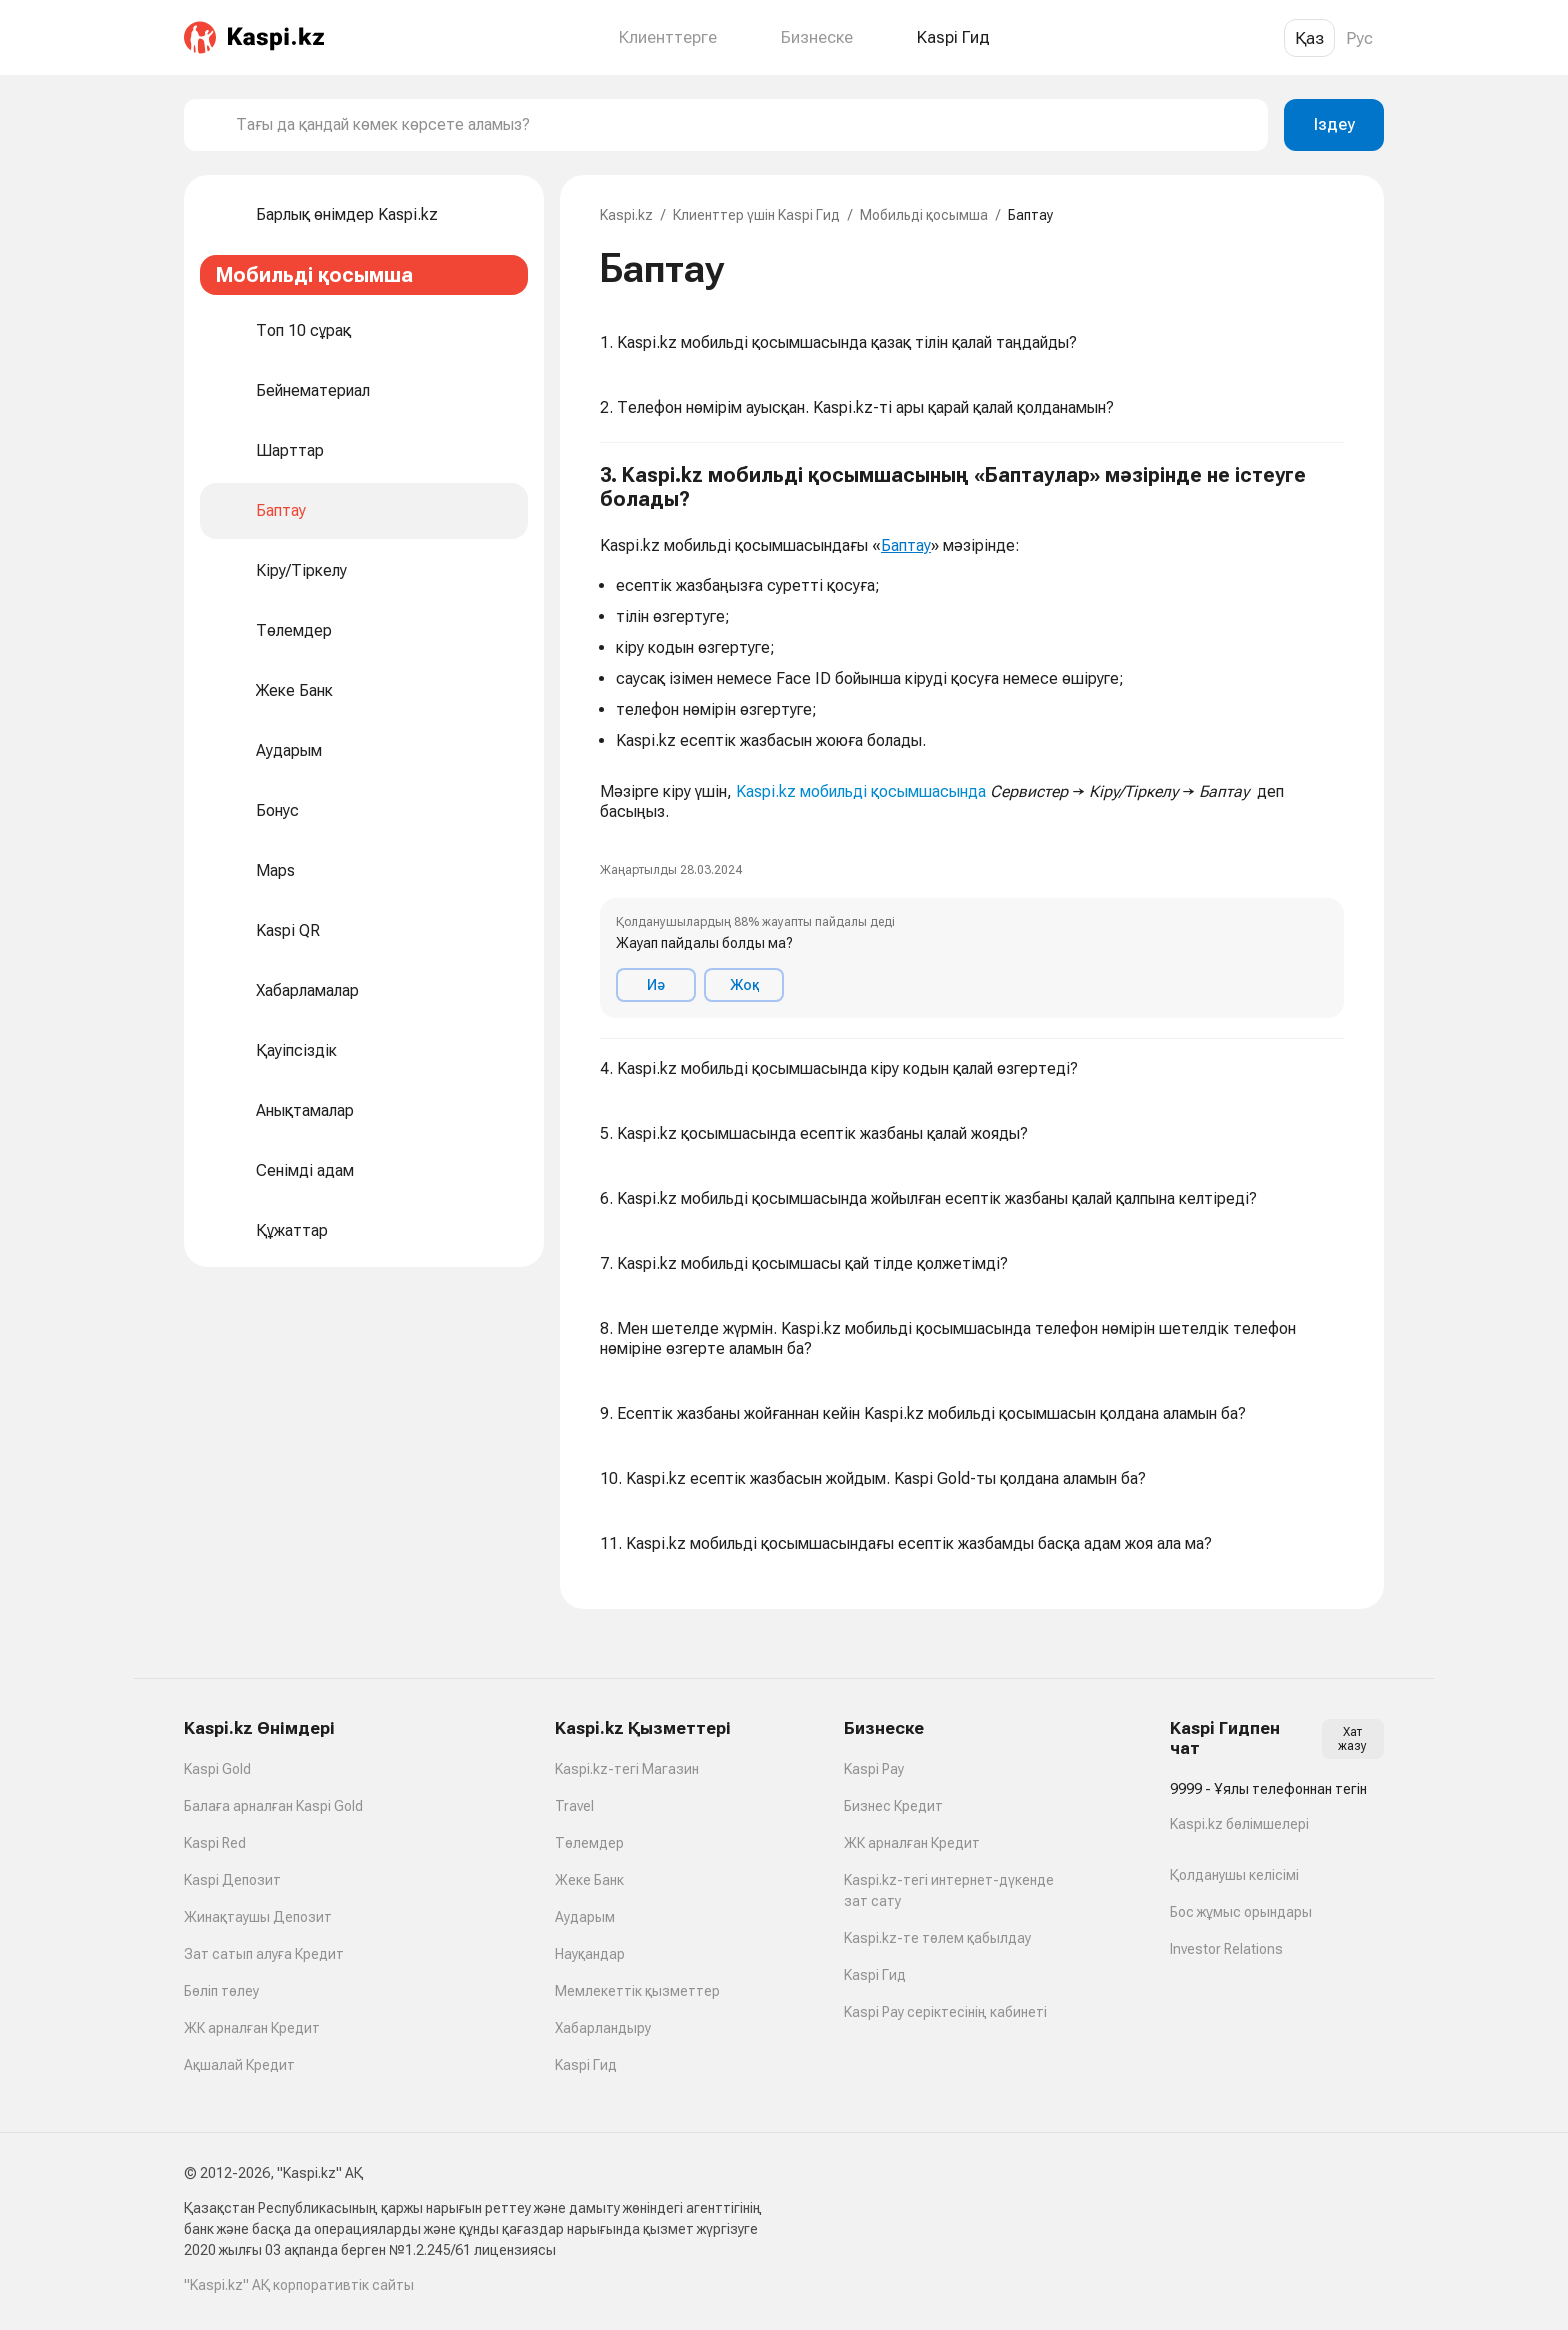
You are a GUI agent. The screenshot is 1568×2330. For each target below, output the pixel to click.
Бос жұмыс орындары (1241, 1912)
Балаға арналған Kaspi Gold (273, 1806)
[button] (972, 741)
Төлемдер (589, 1843)
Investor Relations (1226, 1949)
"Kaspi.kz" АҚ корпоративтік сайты (299, 2285)
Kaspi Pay (874, 1769)
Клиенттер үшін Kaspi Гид (756, 215)
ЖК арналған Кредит (252, 2028)
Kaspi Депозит (232, 1880)
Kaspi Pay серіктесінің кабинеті (945, 2012)
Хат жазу (1352, 1739)
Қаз (1309, 38)
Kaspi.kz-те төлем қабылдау (937, 1938)
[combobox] (744, 125)
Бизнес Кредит (893, 1806)
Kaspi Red (215, 1843)
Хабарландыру (603, 2028)
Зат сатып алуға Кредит (264, 1954)
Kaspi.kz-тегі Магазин (627, 1769)
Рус (1359, 38)
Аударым (585, 1917)
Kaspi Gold (217, 1769)
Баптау (906, 545)
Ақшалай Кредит (239, 2065)
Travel (574, 1806)
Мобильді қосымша (924, 215)
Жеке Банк (589, 1880)
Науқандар (590, 1954)
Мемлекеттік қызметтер (637, 1991)
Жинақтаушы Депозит (258, 1917)
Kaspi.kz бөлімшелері (1239, 1824)
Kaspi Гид (586, 2065)
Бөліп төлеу (221, 1991)
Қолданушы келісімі (1234, 1875)
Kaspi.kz (626, 215)
